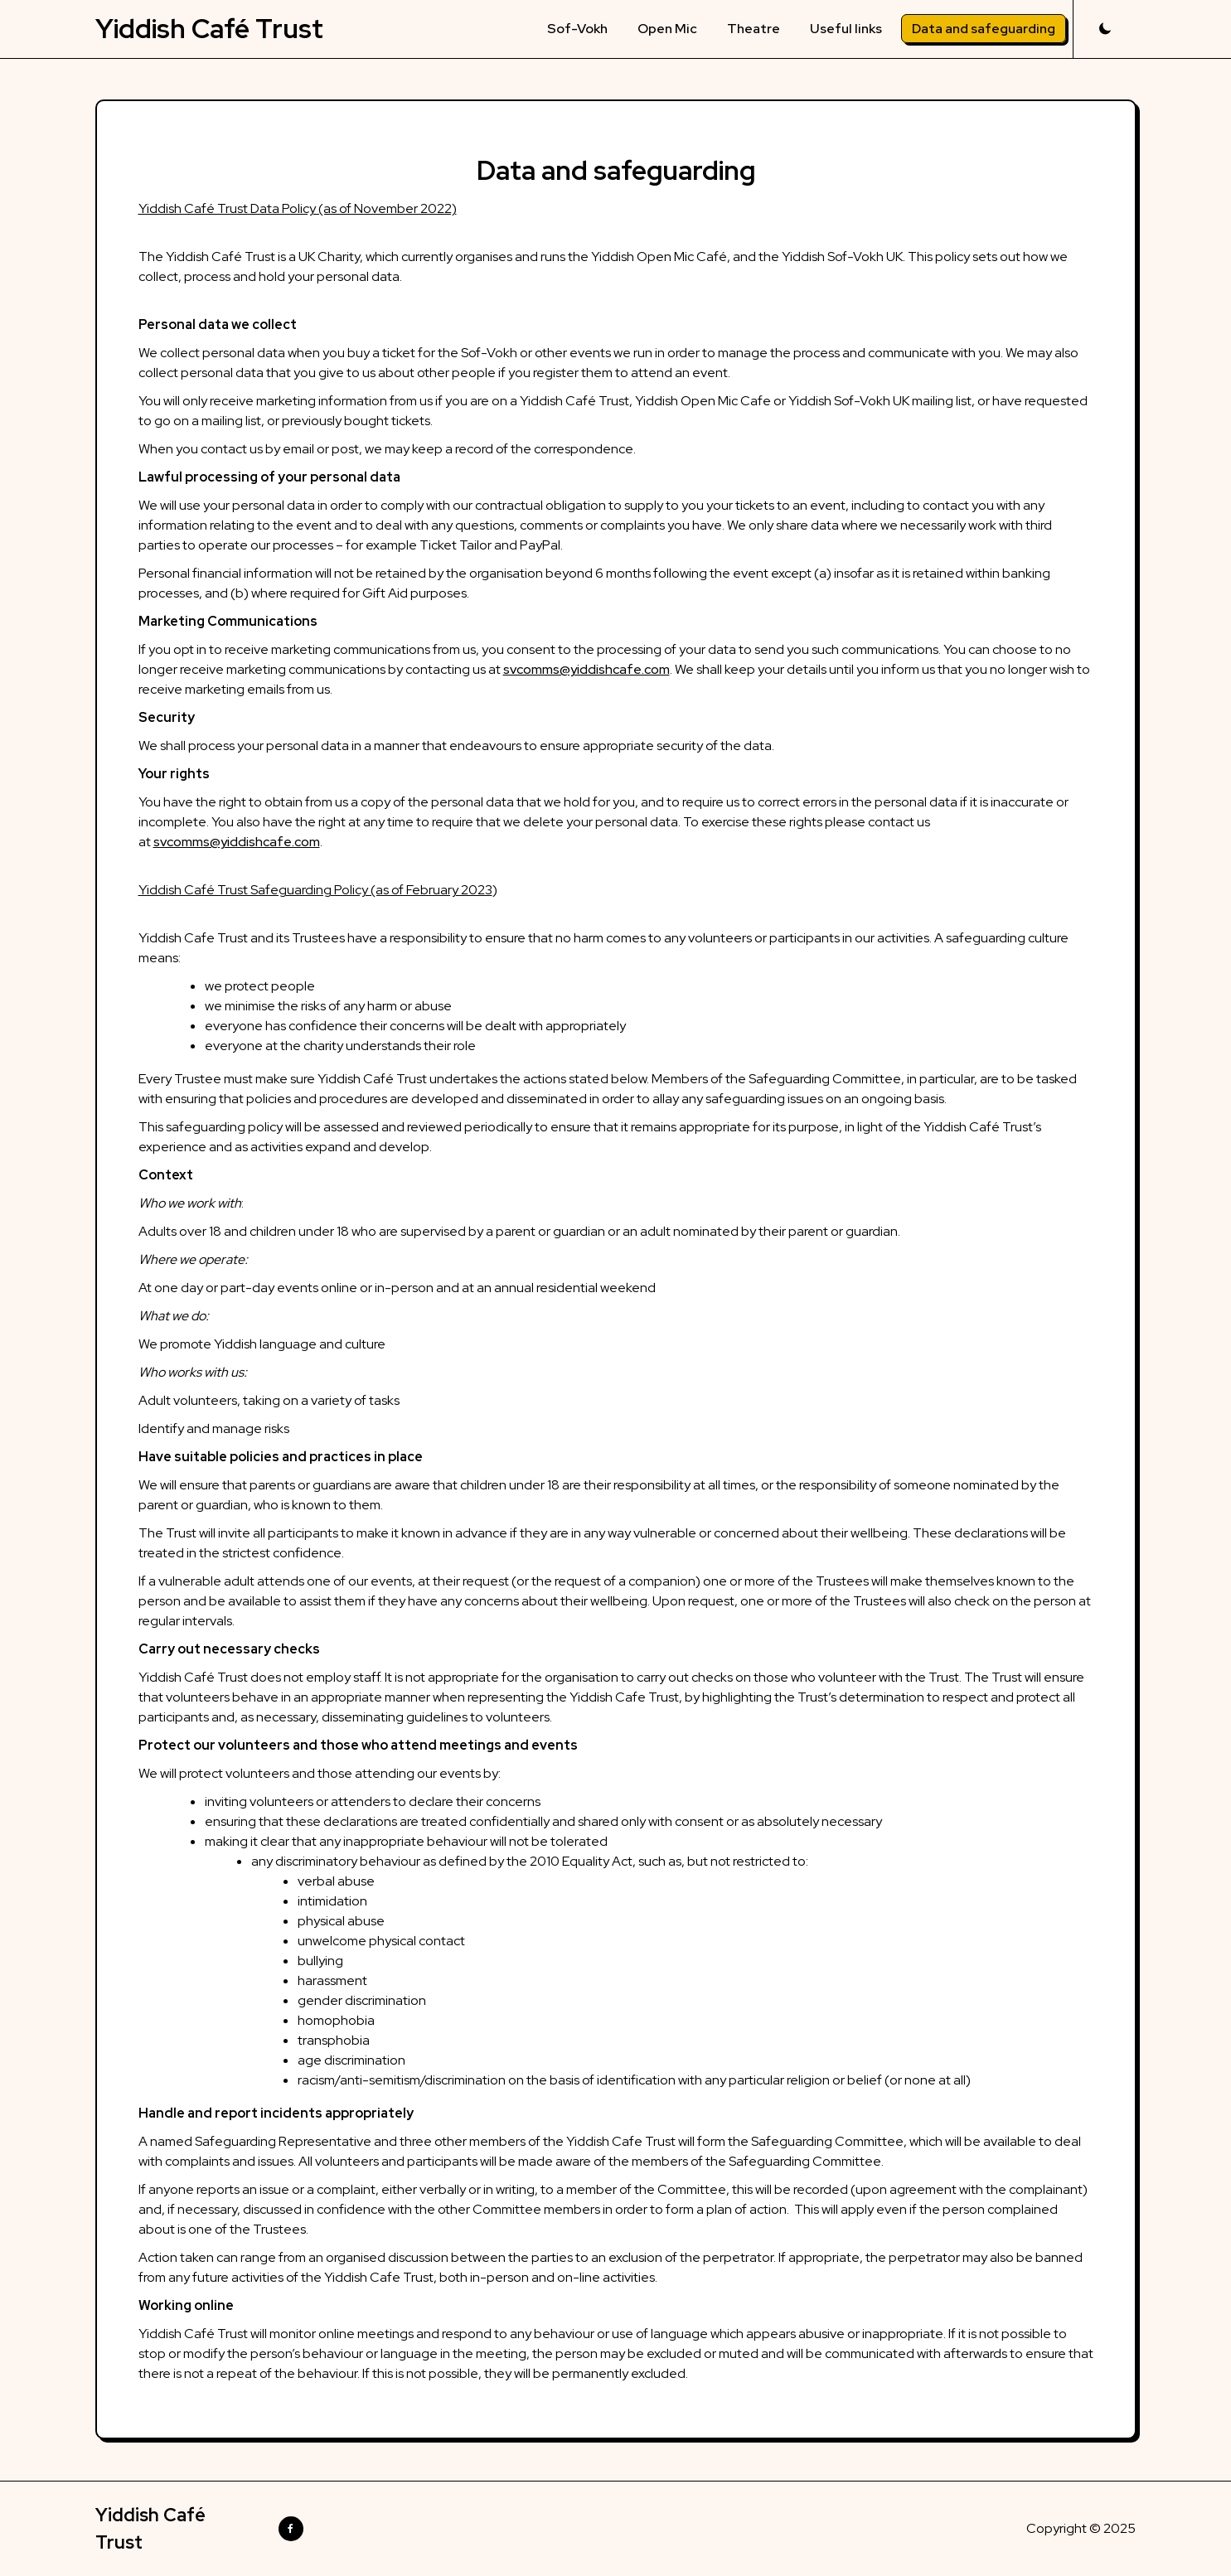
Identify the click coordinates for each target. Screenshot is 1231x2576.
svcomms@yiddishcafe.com (586, 669)
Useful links (846, 28)
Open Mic (667, 28)
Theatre (753, 28)
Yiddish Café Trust (209, 28)
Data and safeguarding (983, 28)
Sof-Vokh (577, 28)
